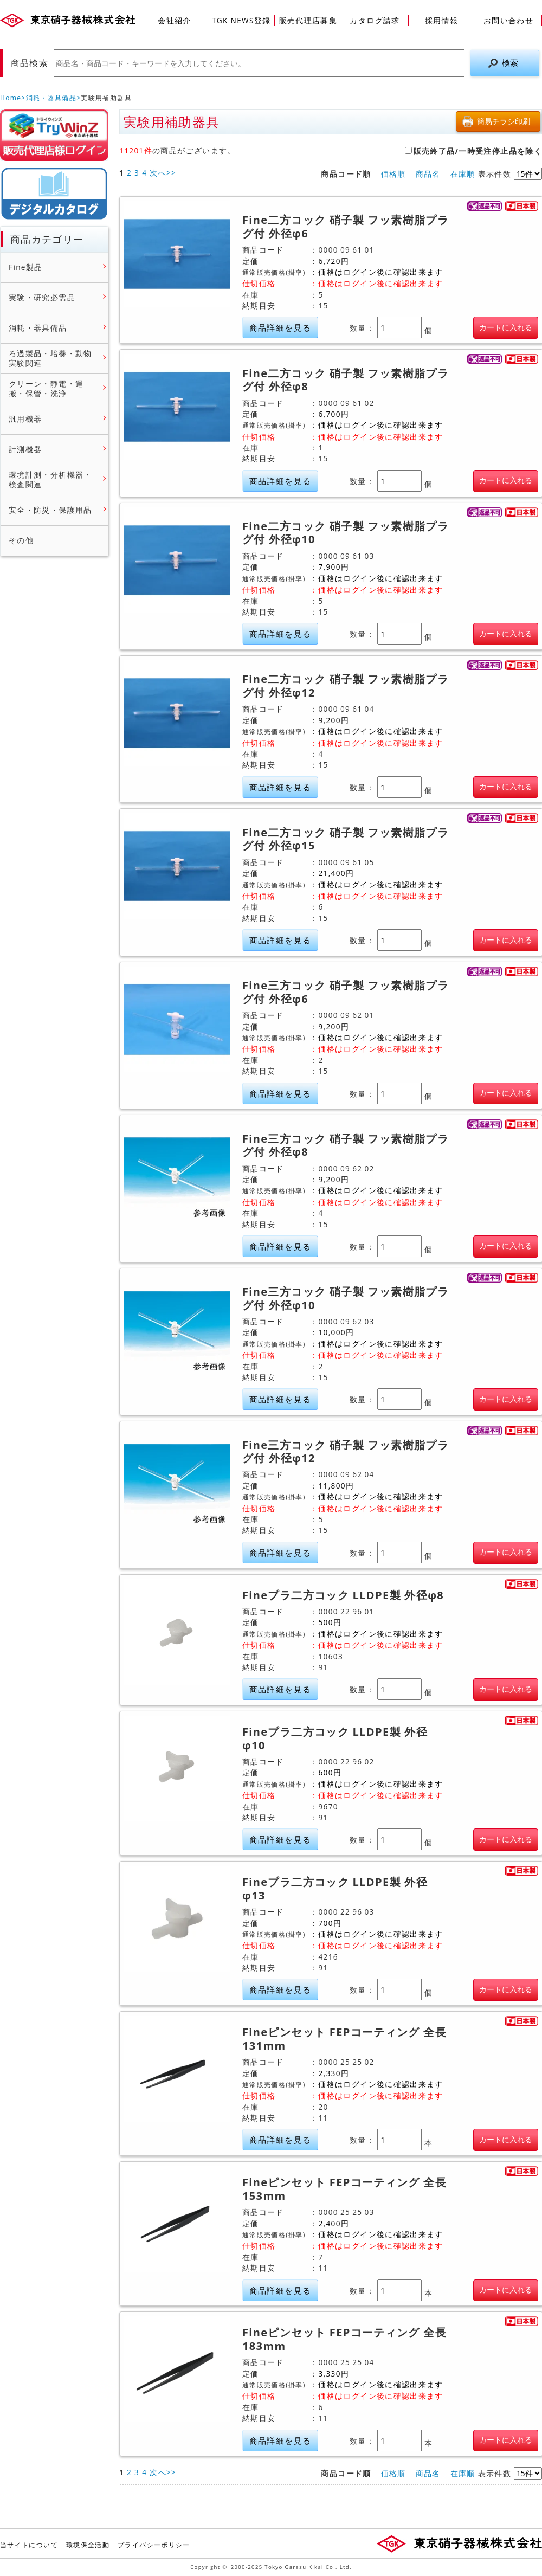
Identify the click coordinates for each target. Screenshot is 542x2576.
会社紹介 (174, 20)
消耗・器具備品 (51, 97)
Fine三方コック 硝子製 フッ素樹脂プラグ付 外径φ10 (345, 1298)
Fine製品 (26, 267)
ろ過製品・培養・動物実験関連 (50, 358)
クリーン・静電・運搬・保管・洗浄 (46, 388)
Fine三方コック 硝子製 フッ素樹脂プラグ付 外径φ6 (345, 992)
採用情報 (441, 20)
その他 (21, 540)
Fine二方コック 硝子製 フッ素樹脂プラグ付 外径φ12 (345, 686)
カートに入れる (505, 327)
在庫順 (462, 174)
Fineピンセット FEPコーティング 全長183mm (344, 2339)
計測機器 (25, 449)
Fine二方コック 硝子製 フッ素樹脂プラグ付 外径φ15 (345, 839)
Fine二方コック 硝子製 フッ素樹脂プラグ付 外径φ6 (345, 227)
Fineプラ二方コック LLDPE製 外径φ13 (335, 1889)
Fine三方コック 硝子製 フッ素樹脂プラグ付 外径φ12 (345, 1452)
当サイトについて (29, 2544)
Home (10, 97)
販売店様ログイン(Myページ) (54, 135)
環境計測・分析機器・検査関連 (50, 479)
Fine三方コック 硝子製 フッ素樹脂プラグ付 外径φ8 (345, 1145)
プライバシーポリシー (154, 2544)
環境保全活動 (87, 2544)
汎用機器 (25, 419)
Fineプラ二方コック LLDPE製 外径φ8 (343, 1595)
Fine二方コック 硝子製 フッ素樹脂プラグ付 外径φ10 (345, 533)
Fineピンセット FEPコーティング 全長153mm (344, 2189)
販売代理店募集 (308, 20)
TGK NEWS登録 (241, 20)
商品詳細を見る (280, 328)
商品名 (428, 174)
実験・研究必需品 (42, 297)
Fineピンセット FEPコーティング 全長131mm (344, 2039)
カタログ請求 (374, 20)
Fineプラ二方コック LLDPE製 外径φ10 (335, 1738)
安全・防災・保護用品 (50, 510)
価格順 (393, 174)
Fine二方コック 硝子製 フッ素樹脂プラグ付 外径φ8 (345, 380)
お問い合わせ (508, 20)
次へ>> (163, 173)
